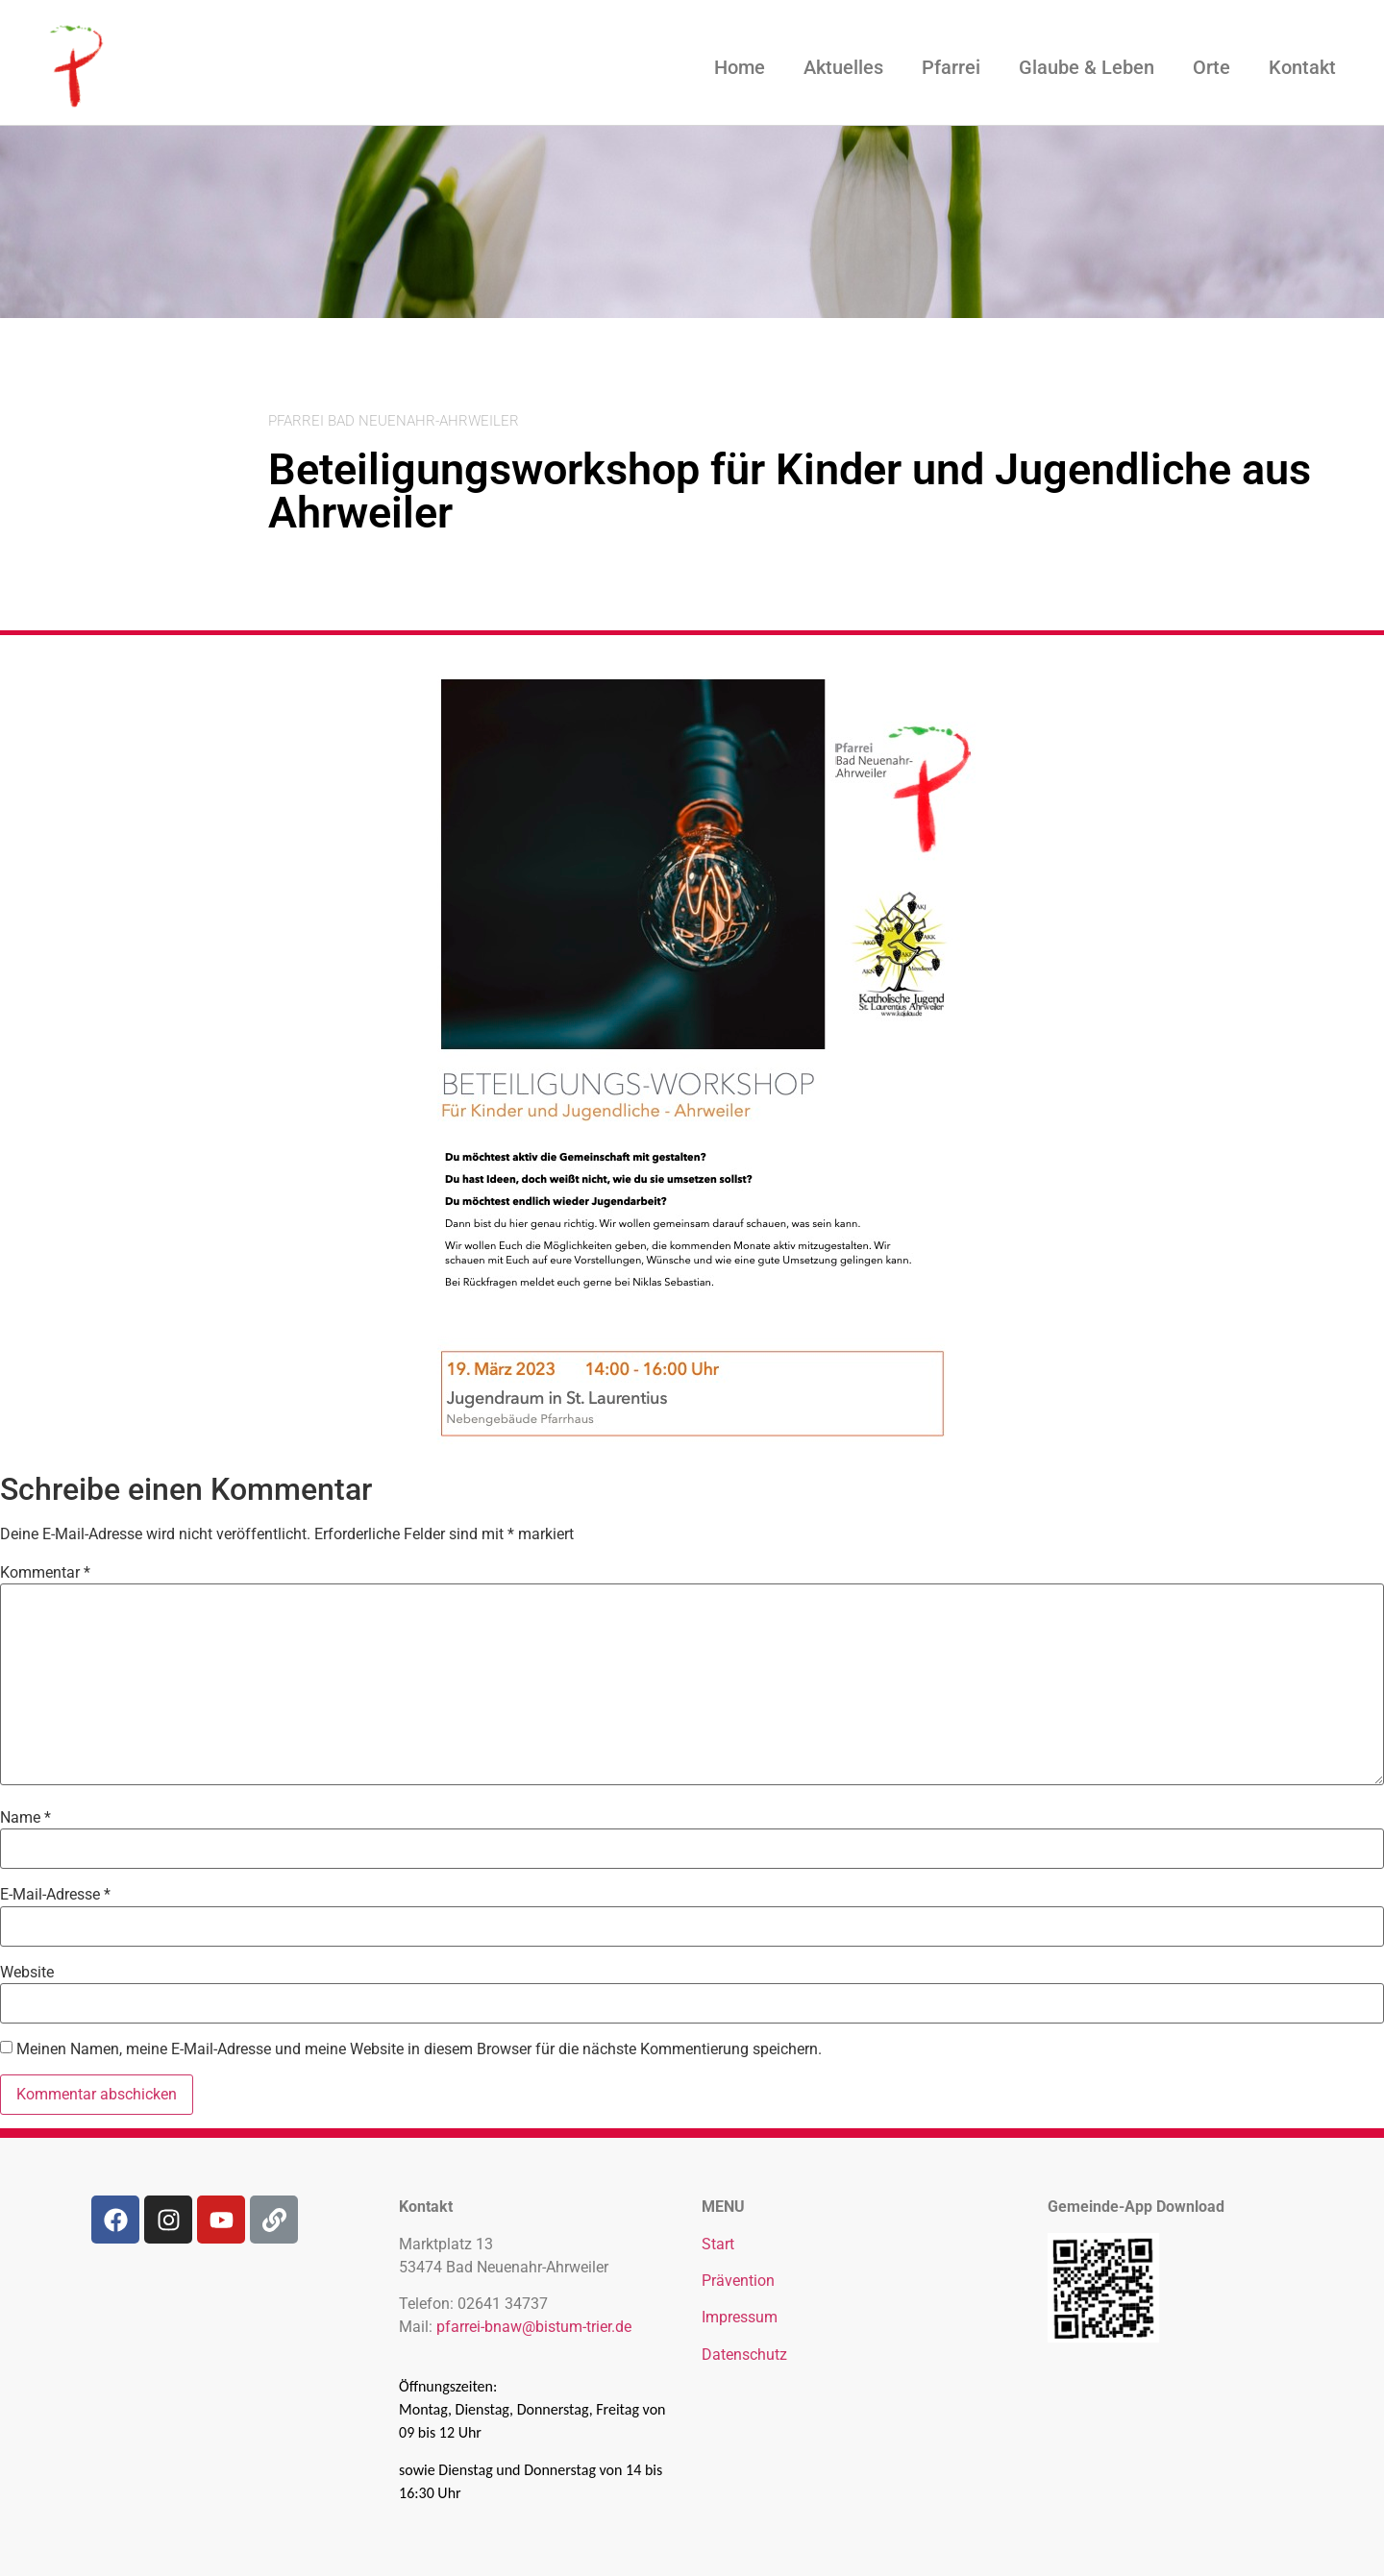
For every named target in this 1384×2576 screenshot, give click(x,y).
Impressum (740, 2317)
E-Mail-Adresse (55, 1894)
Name (25, 1818)
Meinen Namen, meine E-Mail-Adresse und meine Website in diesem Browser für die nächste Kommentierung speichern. (419, 2049)
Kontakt (1302, 67)
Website (27, 1972)
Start (718, 2244)
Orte (1211, 67)
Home (739, 67)
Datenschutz (744, 2354)
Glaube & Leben (1086, 67)
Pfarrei (951, 67)
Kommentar (45, 1573)
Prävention (738, 2280)
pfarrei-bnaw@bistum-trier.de (533, 2327)
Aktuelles (843, 67)
